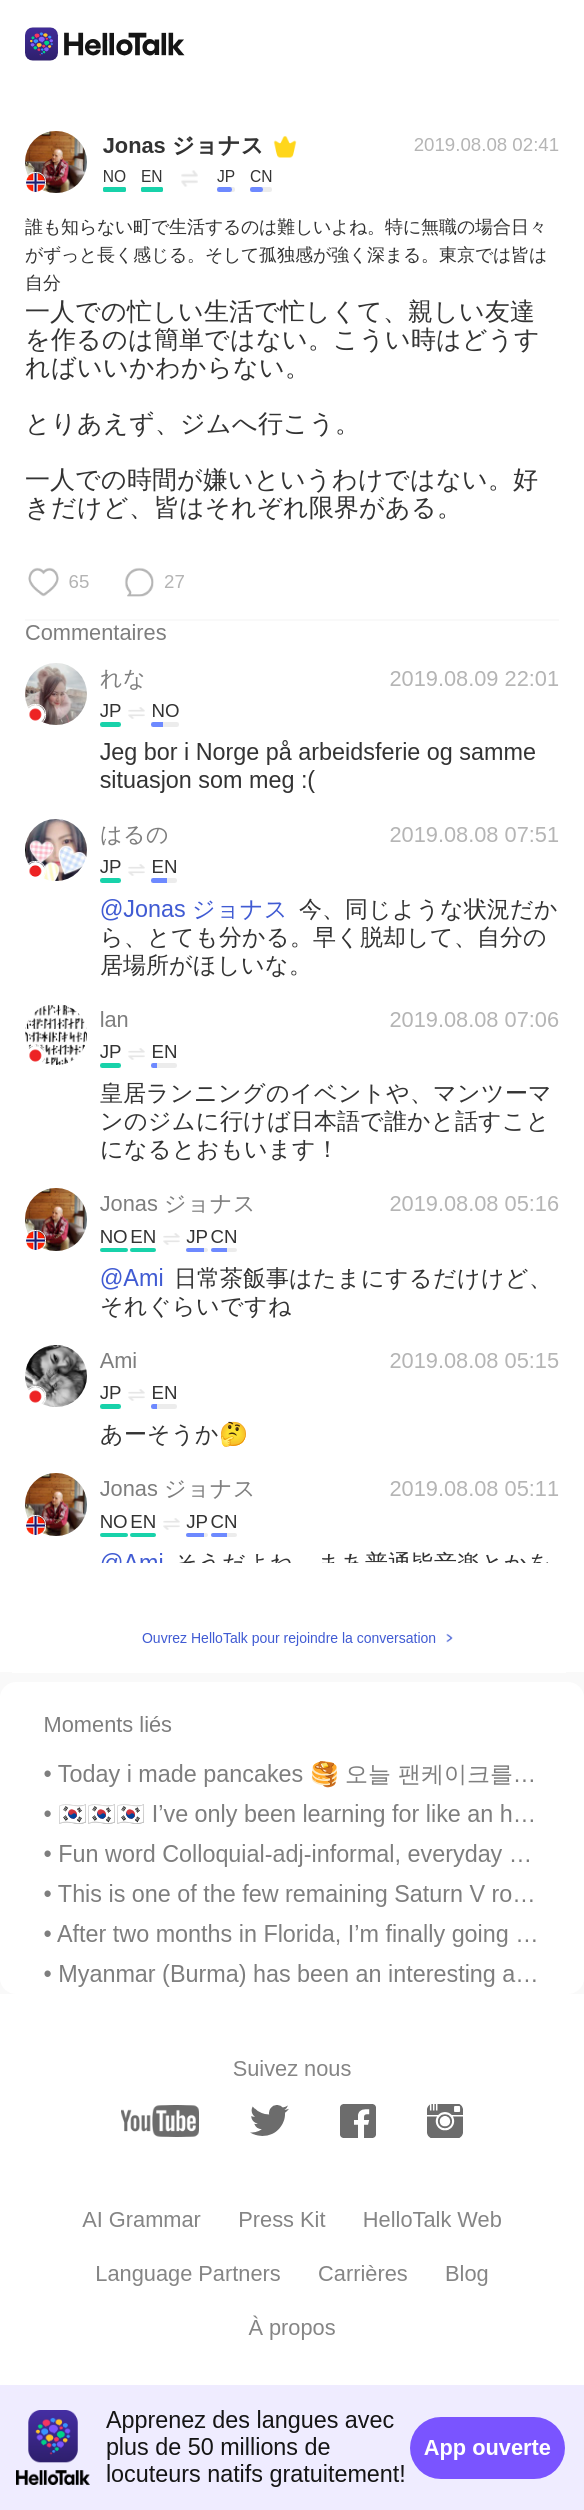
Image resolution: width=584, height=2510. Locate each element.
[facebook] (358, 2121)
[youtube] (160, 2120)
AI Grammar (141, 2219)
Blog (467, 2273)
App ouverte (487, 2447)
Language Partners (187, 2273)
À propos (291, 2327)
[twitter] (269, 2121)
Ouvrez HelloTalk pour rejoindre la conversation (289, 1638)
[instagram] (445, 2121)
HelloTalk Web (432, 2219)
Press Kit (281, 2219)
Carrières (363, 2273)
